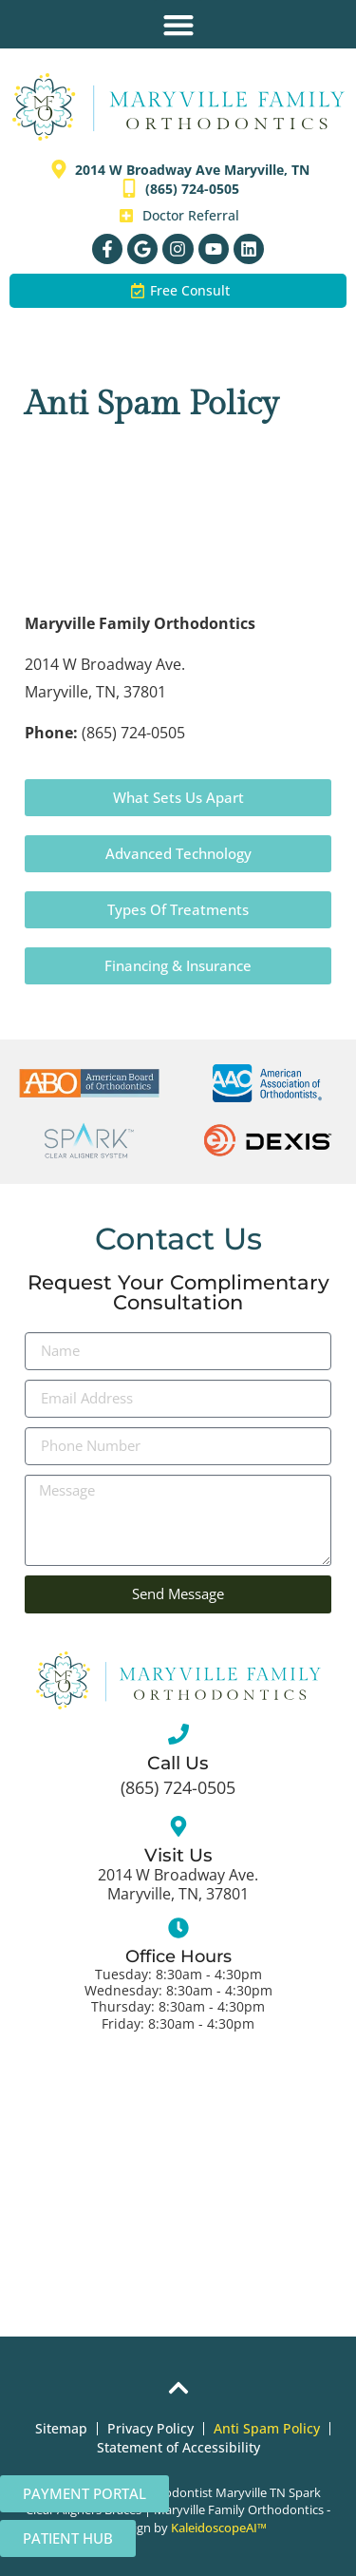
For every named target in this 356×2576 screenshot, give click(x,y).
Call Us (178, 1762)
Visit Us (178, 1854)
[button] (178, 24)
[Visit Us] (178, 1826)
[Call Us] (178, 1734)
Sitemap (61, 2428)
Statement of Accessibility (178, 2447)
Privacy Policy (150, 2428)
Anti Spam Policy (267, 2428)
